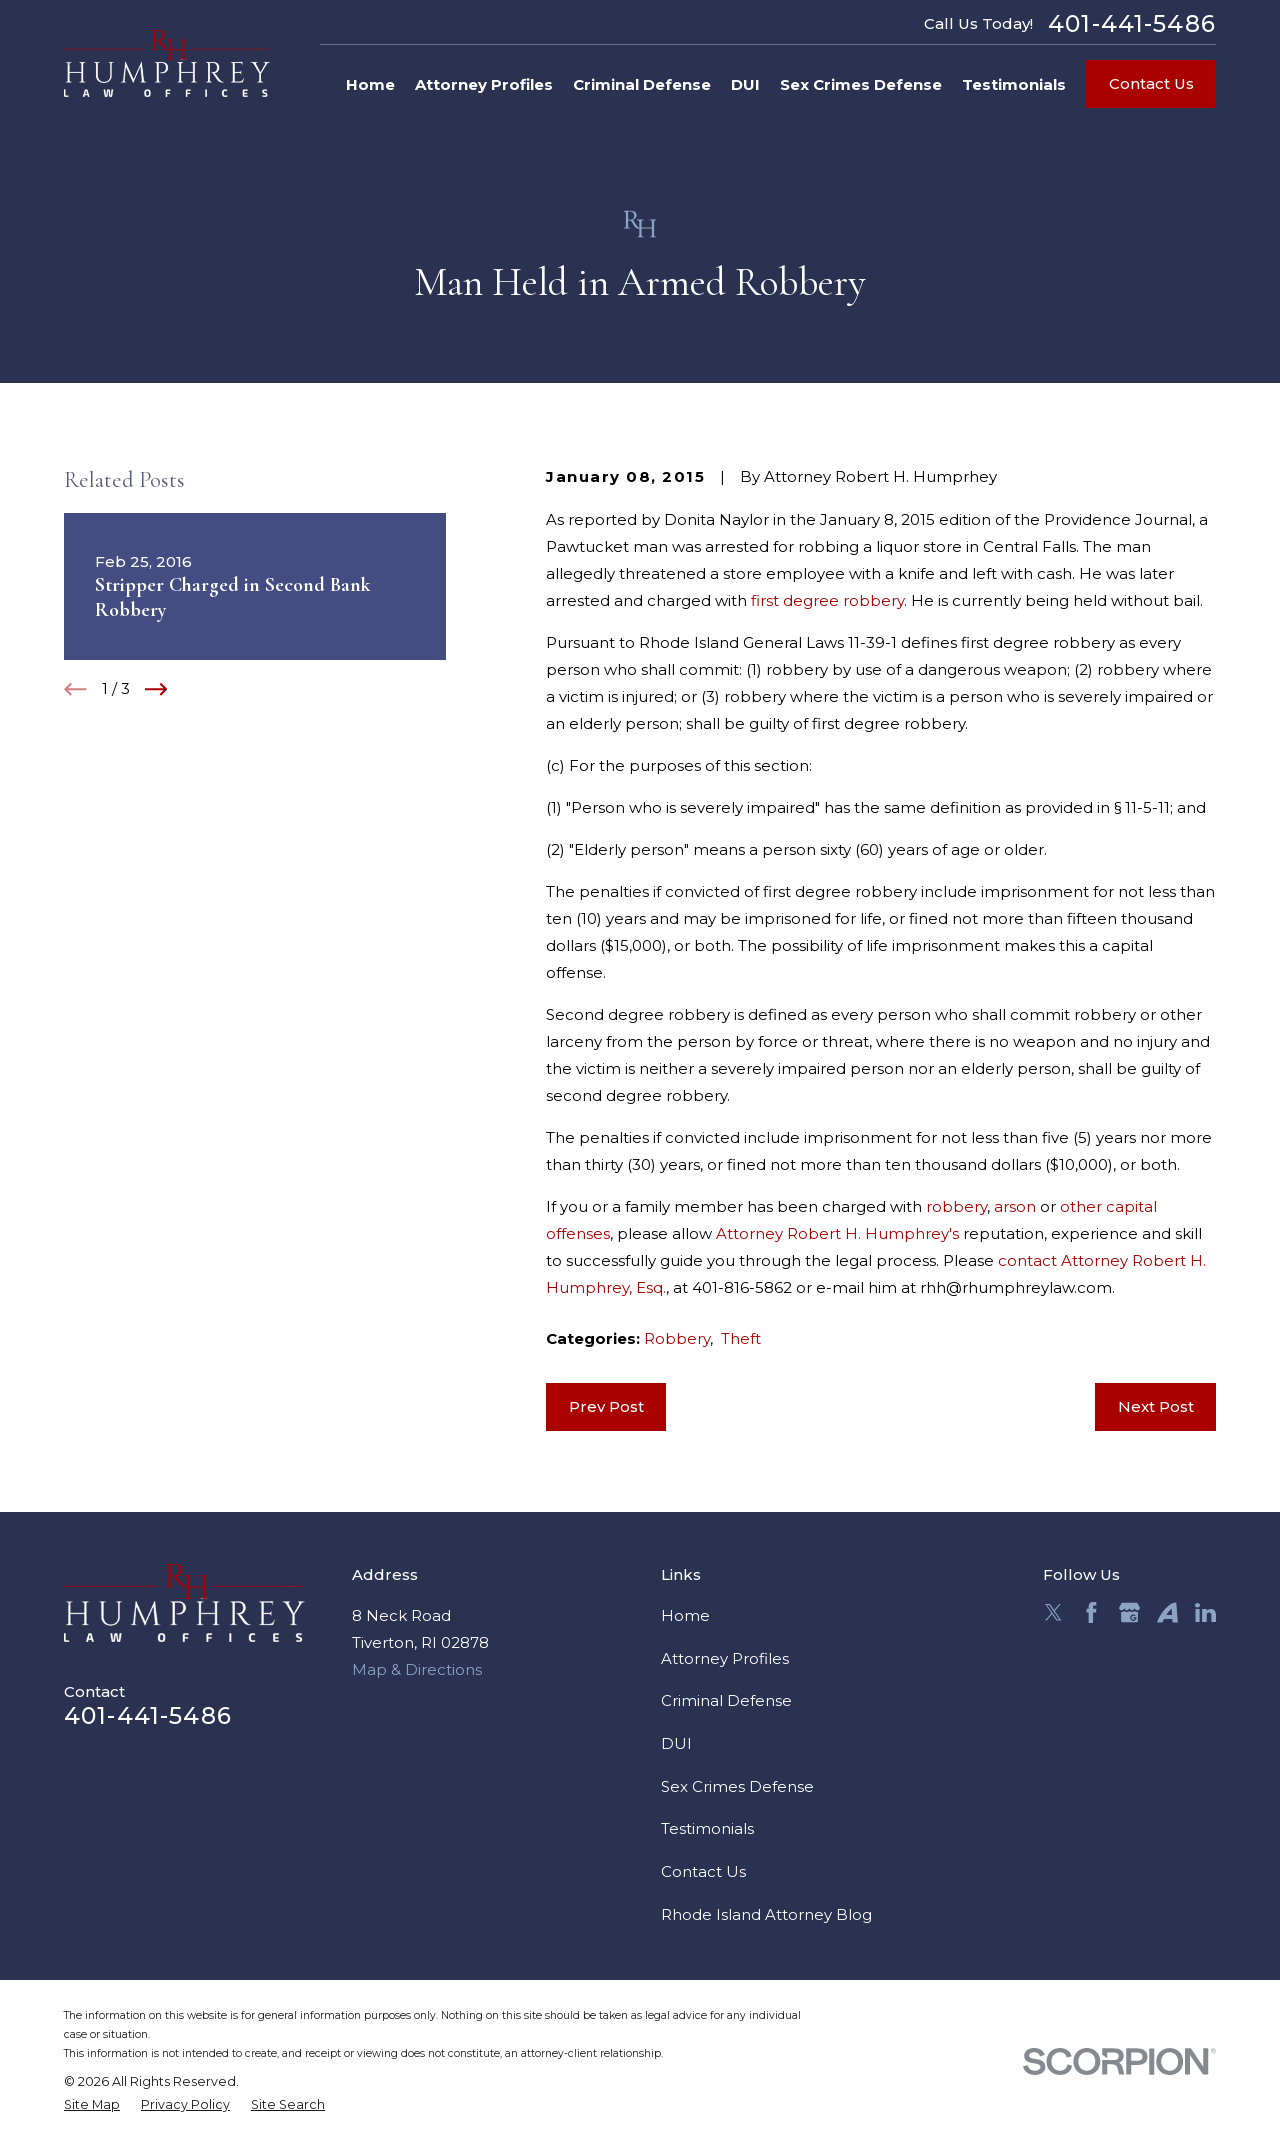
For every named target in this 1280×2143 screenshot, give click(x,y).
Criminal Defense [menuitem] (642, 84)
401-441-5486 (1132, 23)
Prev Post (606, 1406)
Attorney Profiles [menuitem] (484, 84)
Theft (741, 1338)
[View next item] (156, 689)
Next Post (1156, 1406)
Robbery (677, 1338)
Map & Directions (417, 1669)
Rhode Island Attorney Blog (766, 1914)
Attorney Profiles (725, 1658)
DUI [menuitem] (745, 84)
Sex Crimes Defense (737, 1786)
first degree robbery (827, 600)
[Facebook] (1091, 1612)
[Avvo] (1167, 1612)
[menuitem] (92, 2105)
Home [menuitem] (370, 84)
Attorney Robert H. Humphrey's (837, 1233)
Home (685, 1615)
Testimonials (707, 1828)
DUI (676, 1743)
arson (1015, 1206)
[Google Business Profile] (1129, 1612)
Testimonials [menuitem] (1014, 84)
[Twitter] (1053, 1612)
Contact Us (1151, 83)
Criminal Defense (726, 1700)
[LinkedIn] (1205, 1612)
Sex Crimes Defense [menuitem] (861, 84)
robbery (956, 1206)
